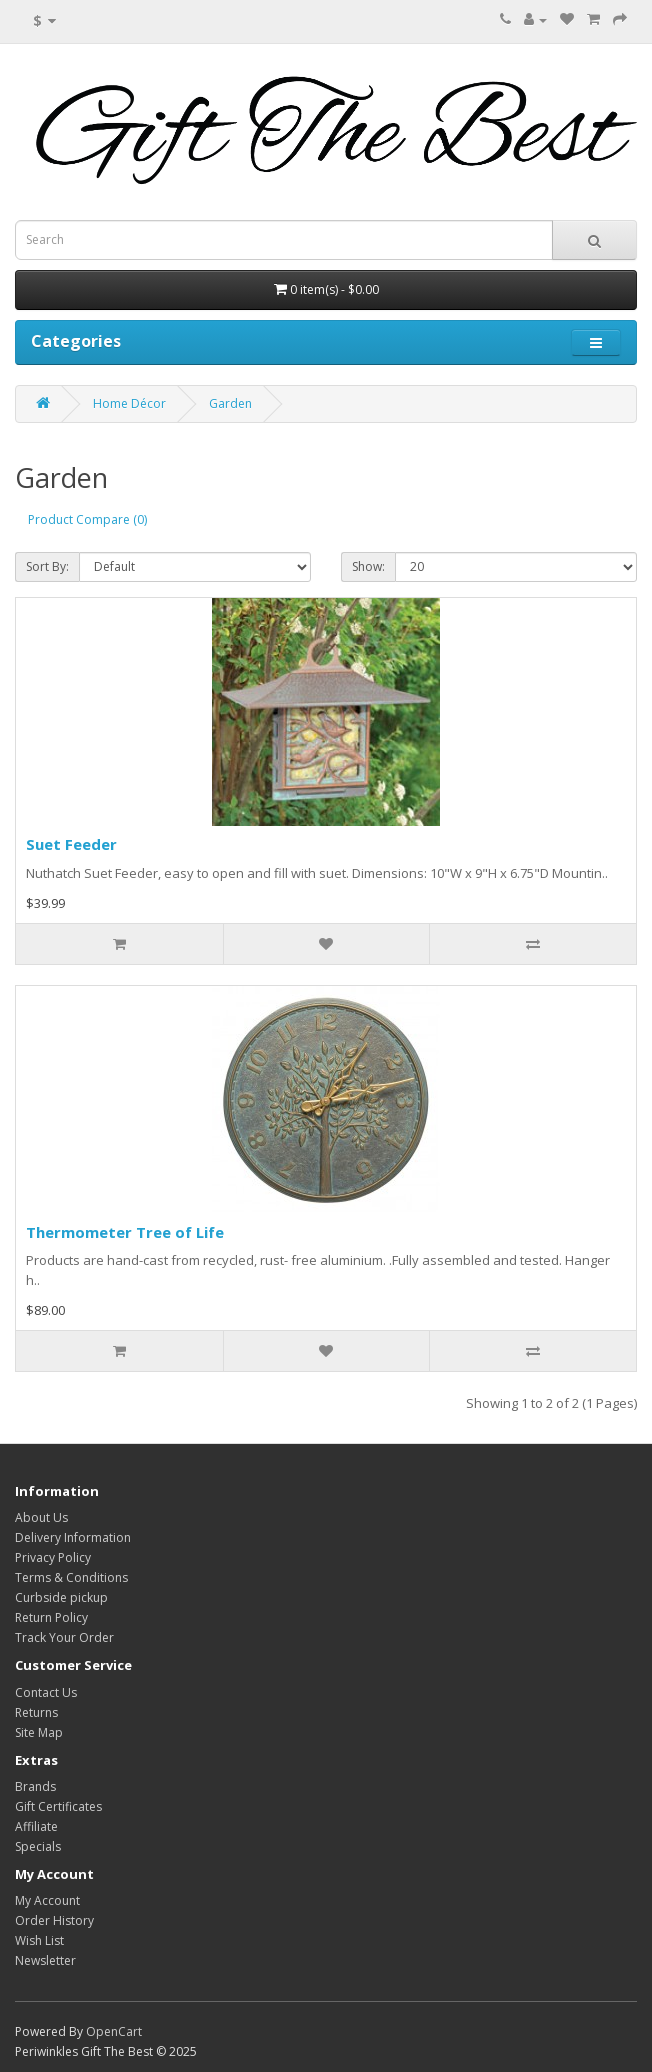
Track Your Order (64, 1637)
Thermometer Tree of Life (125, 1232)
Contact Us (46, 1692)
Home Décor (129, 403)
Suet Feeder (71, 844)
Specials (38, 1846)
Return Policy (51, 1617)
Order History (54, 1920)
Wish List (39, 1940)
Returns (36, 1712)
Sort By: (47, 566)
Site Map (39, 1732)
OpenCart (114, 2031)
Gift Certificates (58, 1806)
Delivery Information (73, 1537)
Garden (230, 403)
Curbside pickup (61, 1597)
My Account (47, 1900)
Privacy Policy (53, 1557)
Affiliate (36, 1826)
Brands (35, 1786)
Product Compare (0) (87, 519)
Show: (368, 566)
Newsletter (45, 1960)
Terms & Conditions (71, 1577)
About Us (41, 1517)
